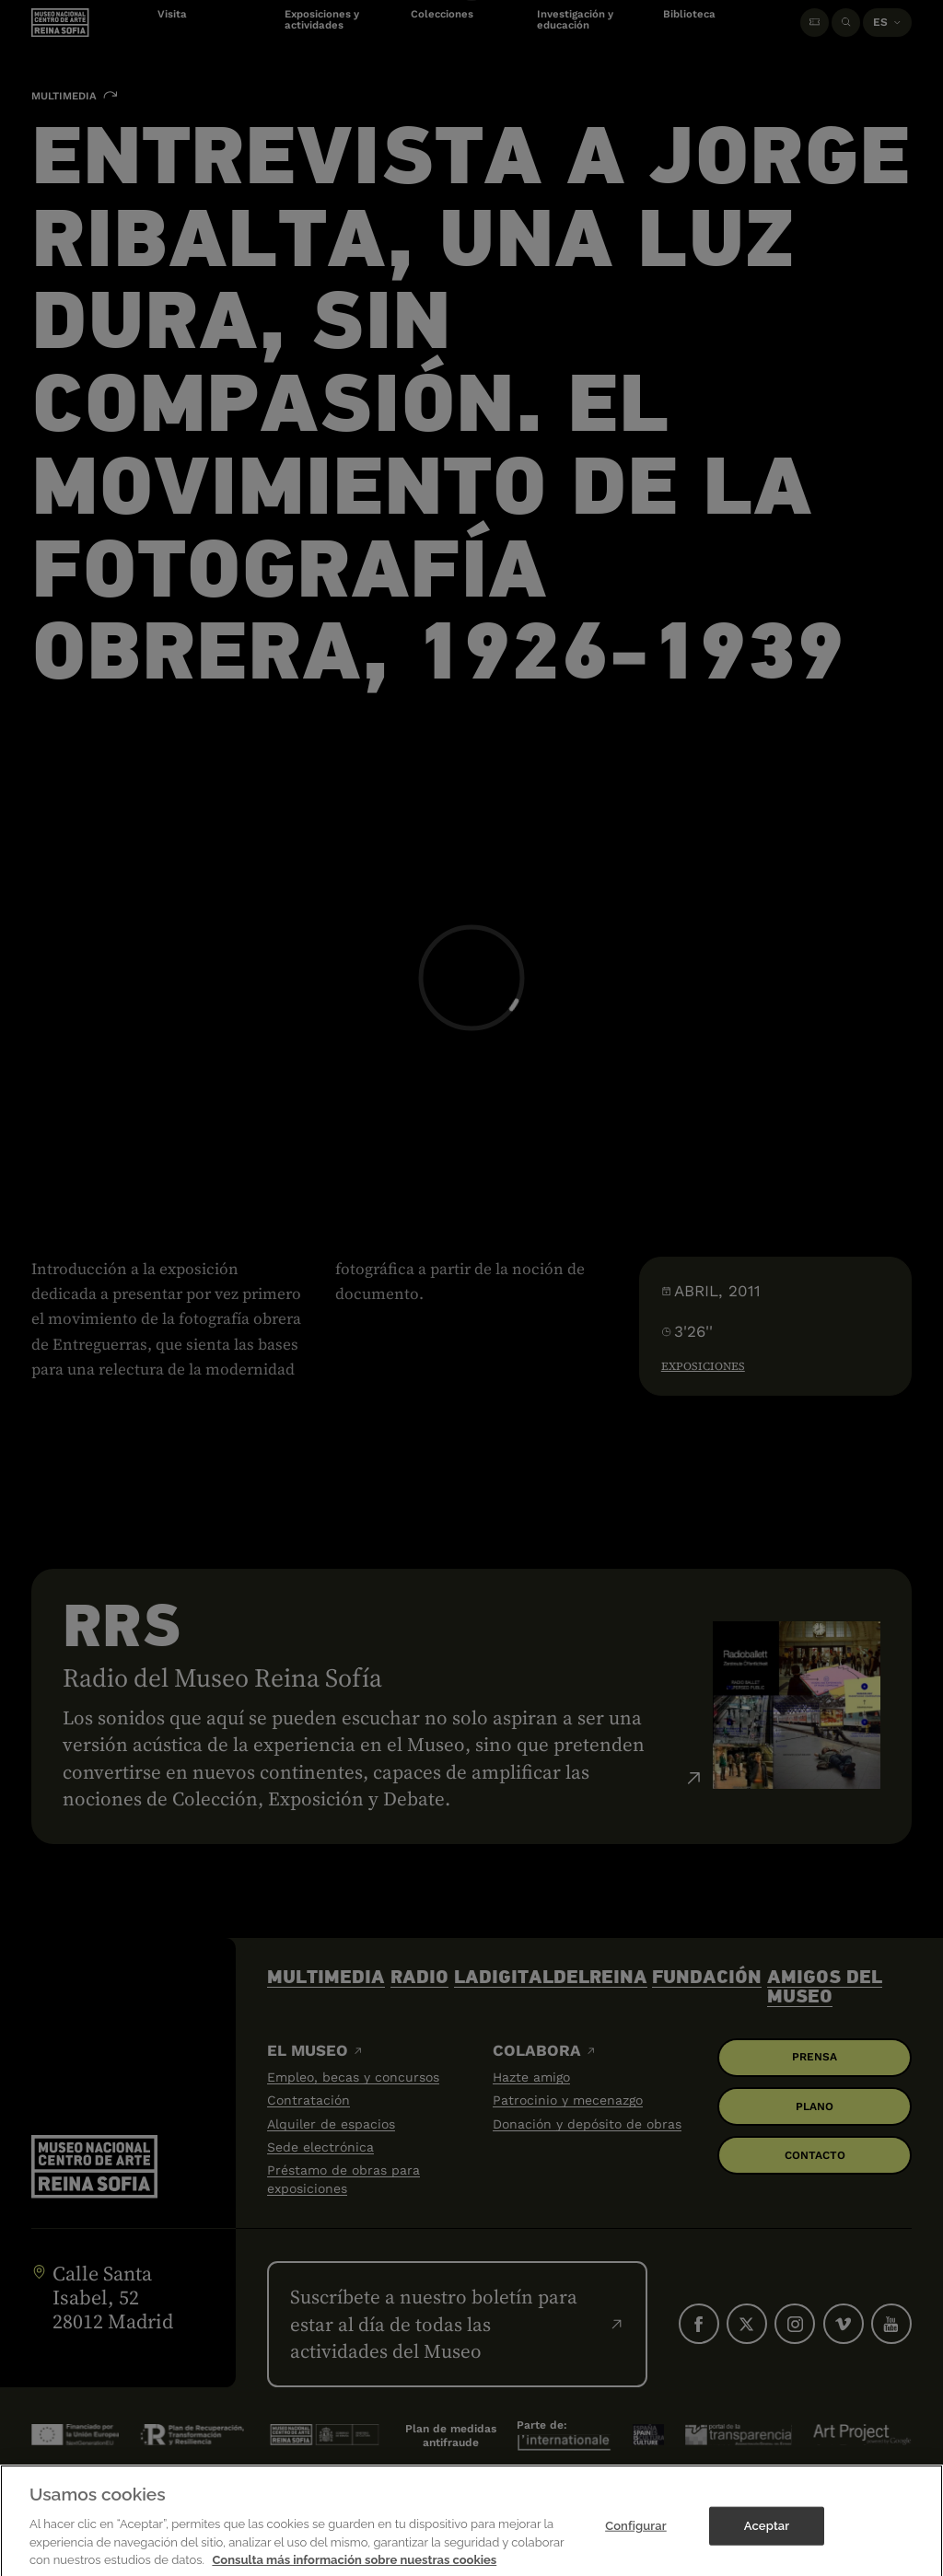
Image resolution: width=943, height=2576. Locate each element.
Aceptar (766, 2537)
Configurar (636, 2537)
